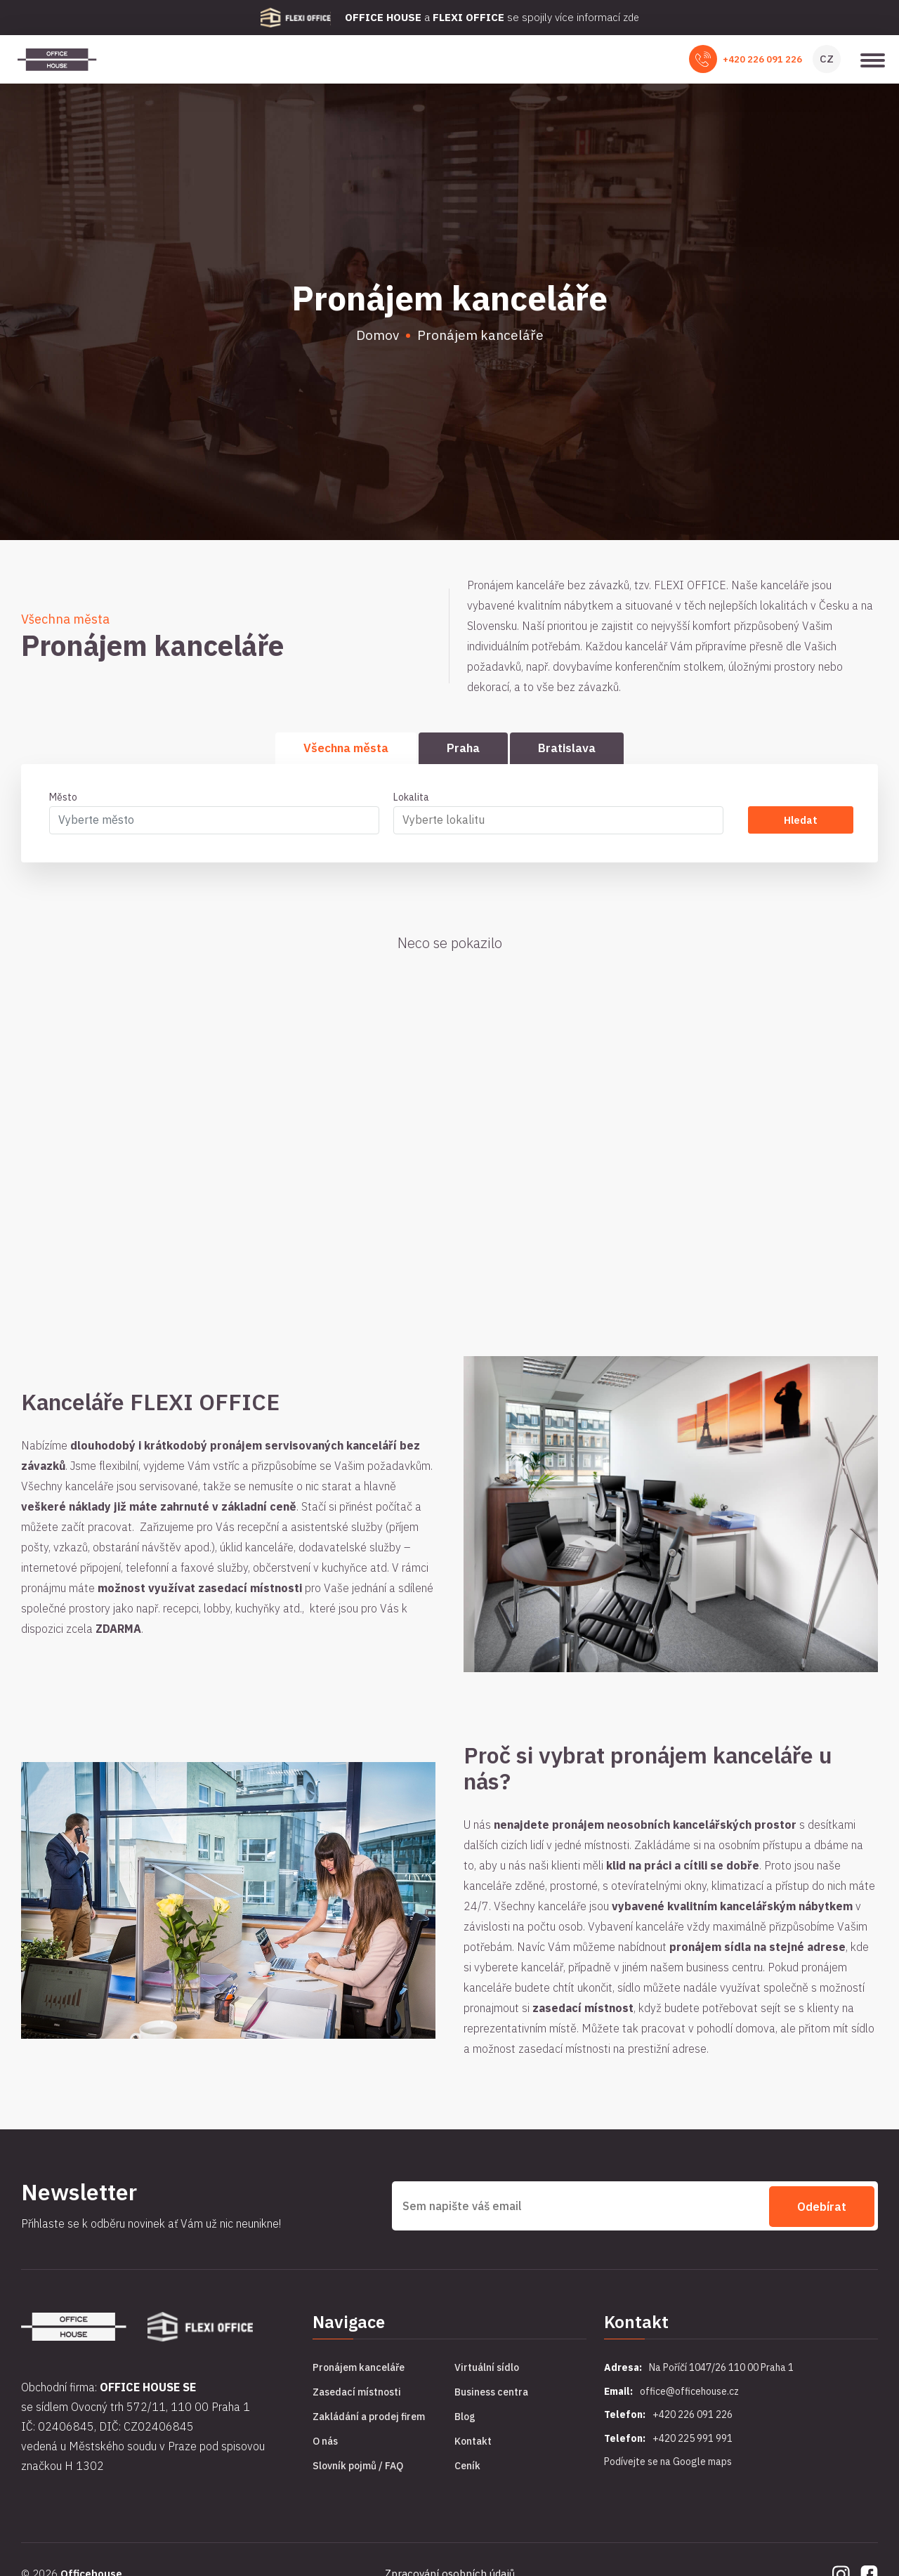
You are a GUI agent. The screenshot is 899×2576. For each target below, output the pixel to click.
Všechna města (345, 750)
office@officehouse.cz (689, 2394)
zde (631, 17)
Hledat (800, 822)
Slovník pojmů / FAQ (358, 2468)
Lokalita (411, 800)
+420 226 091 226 (762, 61)
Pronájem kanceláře (359, 2370)
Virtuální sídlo (486, 2370)
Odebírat (821, 2209)
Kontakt (473, 2444)
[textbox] (207, 822)
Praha (463, 750)
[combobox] (214, 823)
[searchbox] (552, 822)
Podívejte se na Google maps (668, 2464)
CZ (827, 60)
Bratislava (567, 750)
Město (63, 800)
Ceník (467, 2468)
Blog (464, 2419)
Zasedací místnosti (357, 2394)
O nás (325, 2444)
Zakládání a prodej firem (369, 2419)
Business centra (491, 2394)
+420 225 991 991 (692, 2441)
